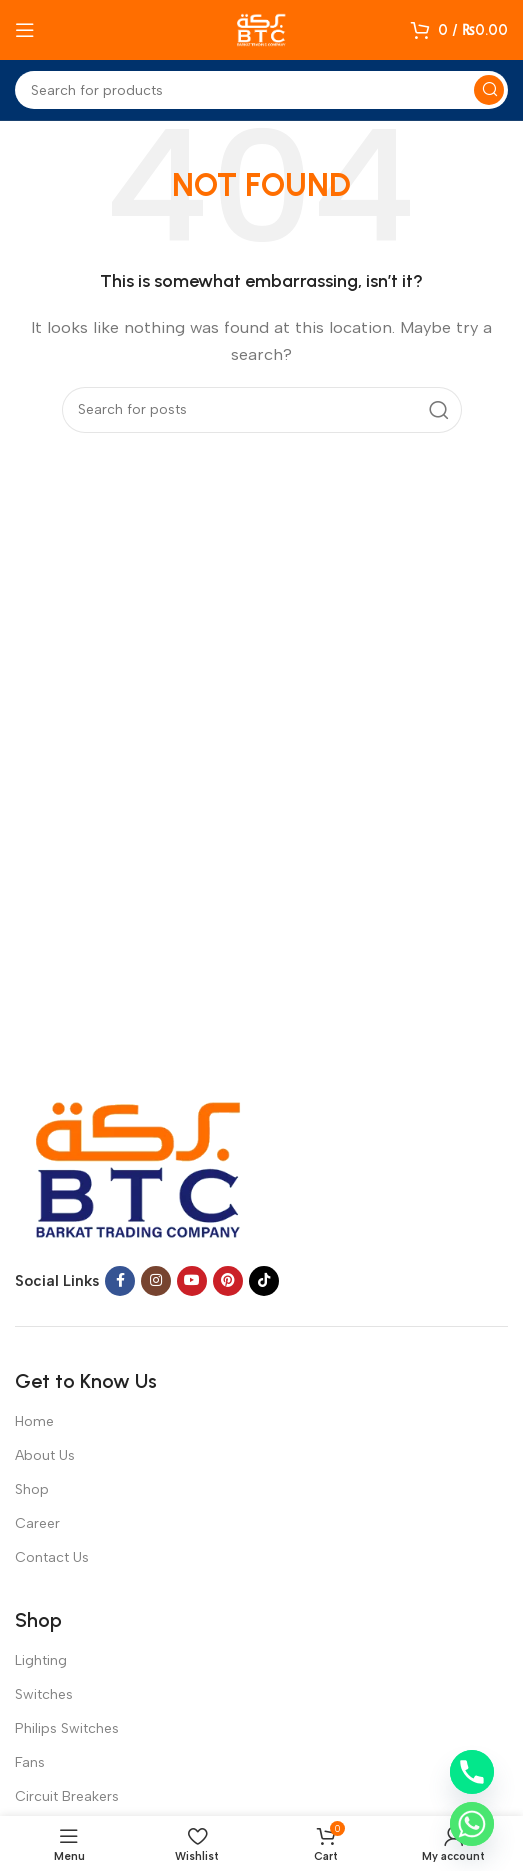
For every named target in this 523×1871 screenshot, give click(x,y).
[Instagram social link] (156, 1281)
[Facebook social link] (120, 1281)
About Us (45, 1455)
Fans (30, 1762)
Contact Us (52, 1557)
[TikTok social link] (264, 1281)
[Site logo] (262, 29)
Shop (32, 1489)
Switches (44, 1694)
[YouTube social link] (192, 1281)
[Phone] (472, 1772)
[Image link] (140, 1165)
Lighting (41, 1660)
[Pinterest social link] (228, 1281)
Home (34, 1421)
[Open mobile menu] (25, 30)
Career (37, 1523)
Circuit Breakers (67, 1796)
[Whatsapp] (472, 1824)
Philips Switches (67, 1728)
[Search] (261, 90)
